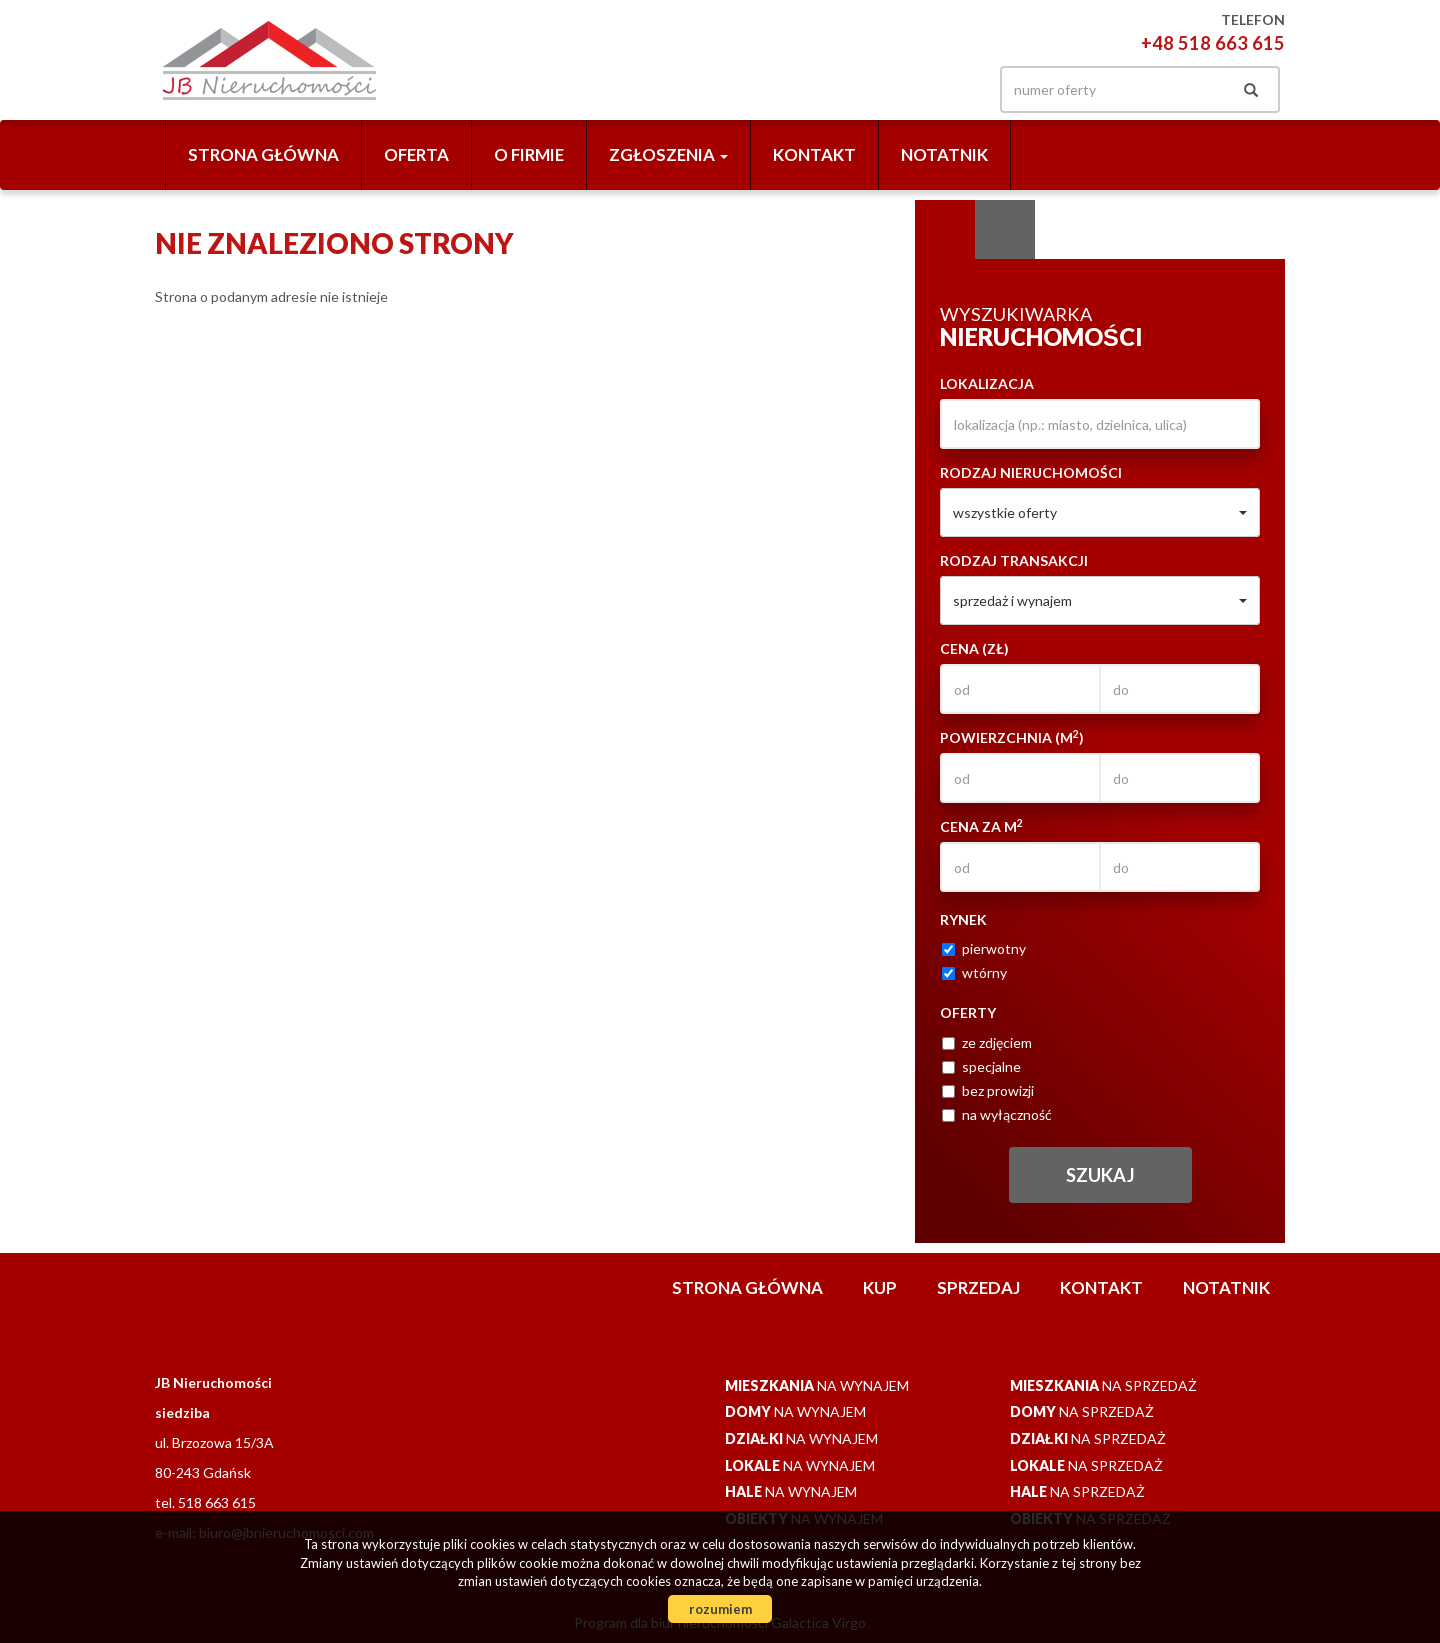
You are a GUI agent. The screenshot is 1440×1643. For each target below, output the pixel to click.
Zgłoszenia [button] (668, 154)
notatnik (944, 154)
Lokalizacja (987, 383)
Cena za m (981, 826)
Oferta (416, 154)
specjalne (981, 1066)
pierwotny (984, 948)
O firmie (529, 154)
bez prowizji (988, 1090)
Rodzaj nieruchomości (1031, 472)
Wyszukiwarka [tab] (945, 230)
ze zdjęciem (987, 1042)
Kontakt (814, 154)
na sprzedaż (1103, 1385)
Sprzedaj (978, 1287)
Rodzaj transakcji (1014, 560)
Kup (880, 1287)
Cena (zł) (974, 648)
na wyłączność (997, 1114)
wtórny (974, 972)
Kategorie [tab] (1005, 230)
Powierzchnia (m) (1012, 737)
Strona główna (263, 154)
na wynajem (817, 1385)
